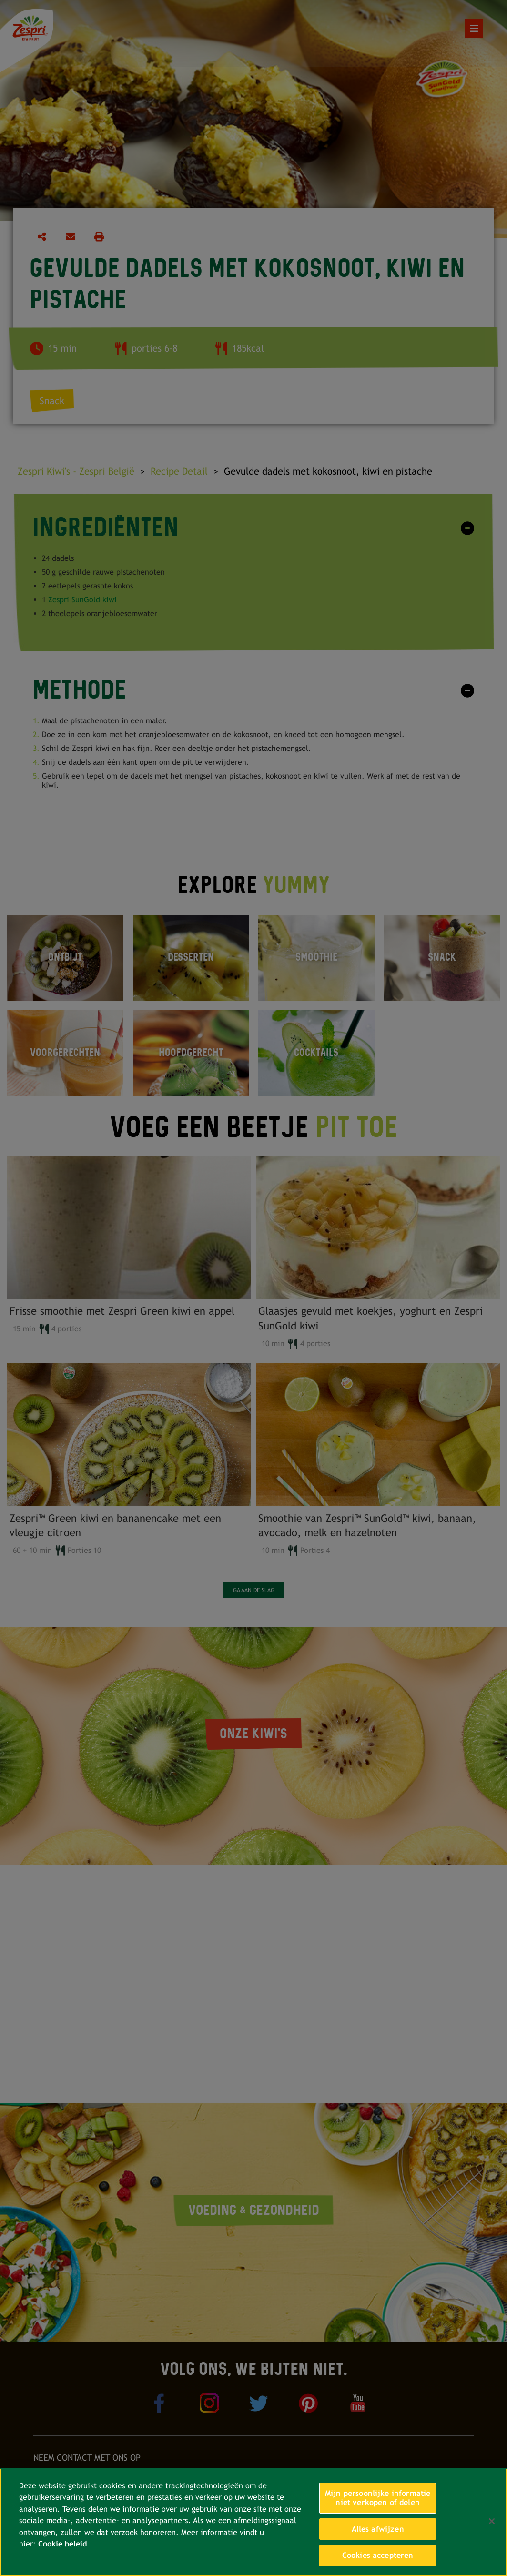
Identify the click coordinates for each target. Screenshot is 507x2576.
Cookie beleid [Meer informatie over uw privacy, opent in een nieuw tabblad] (62, 2543)
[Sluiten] (491, 2521)
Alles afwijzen (378, 2529)
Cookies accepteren (378, 2555)
